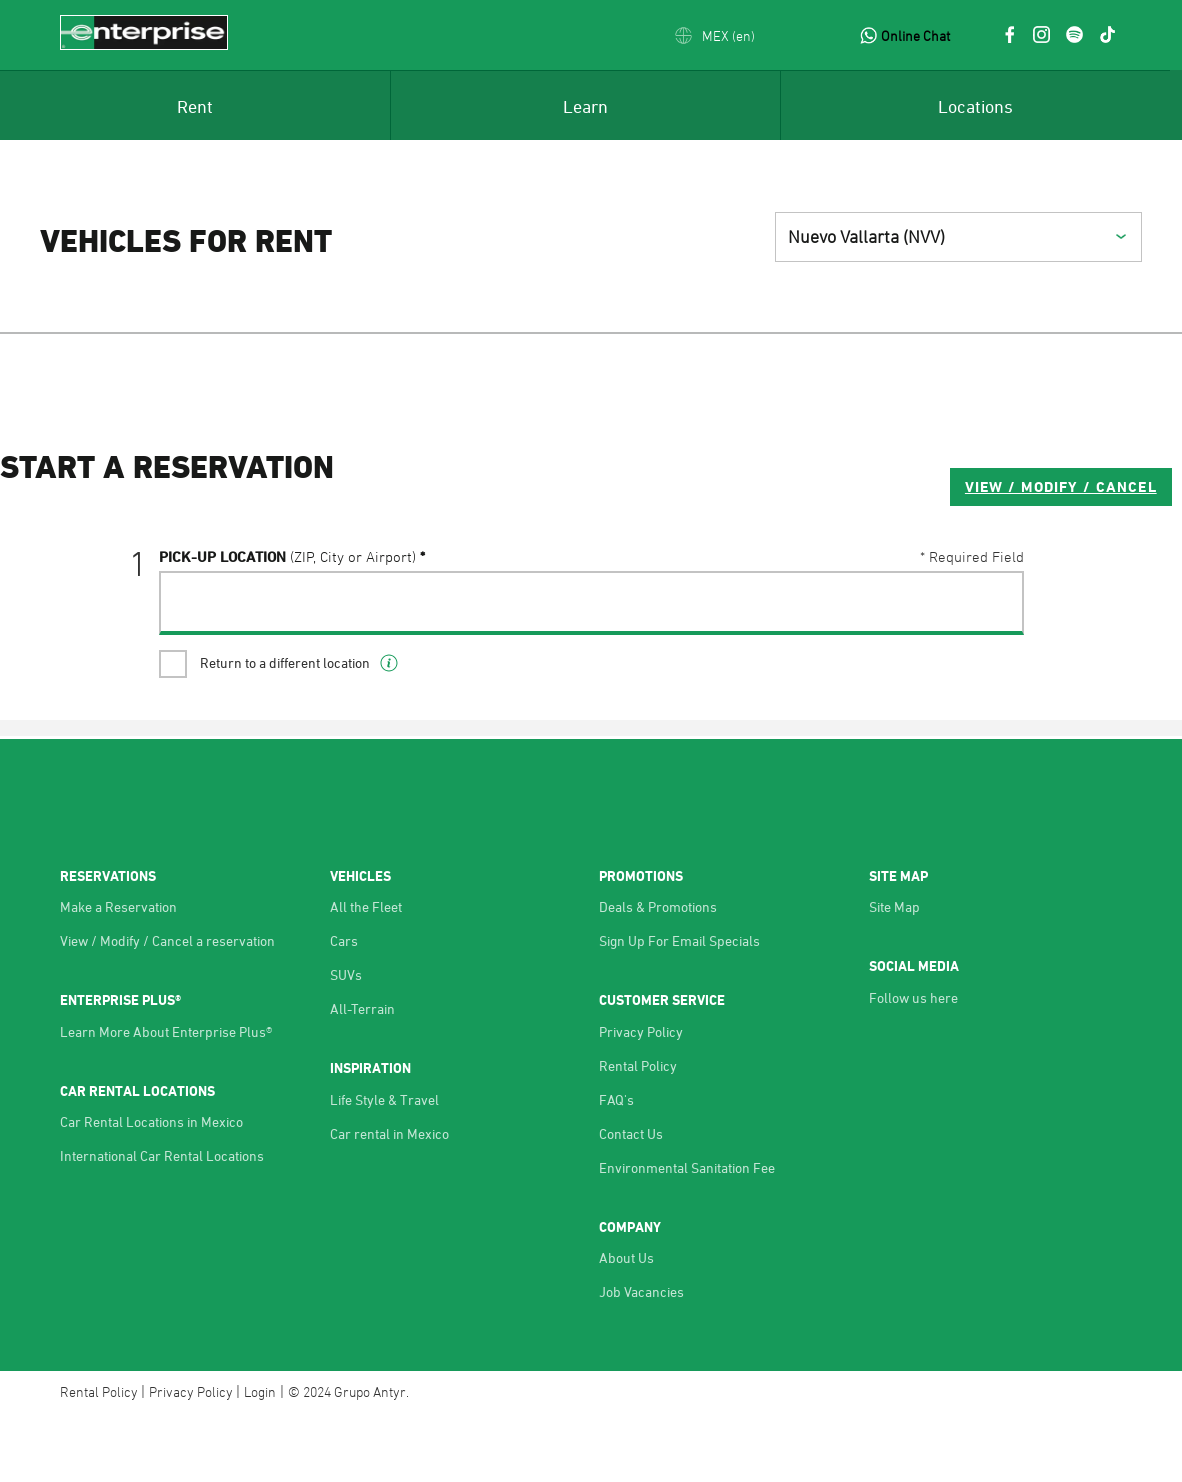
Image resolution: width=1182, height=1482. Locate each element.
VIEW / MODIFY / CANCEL (902, 566)
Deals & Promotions (658, 972)
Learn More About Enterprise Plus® (166, 1097)
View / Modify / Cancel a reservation (167, 1006)
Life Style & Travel (384, 1165)
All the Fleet (366, 972)
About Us (626, 1323)
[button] (715, 35)
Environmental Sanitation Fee (687, 1233)
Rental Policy (638, 1131)
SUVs (346, 1040)
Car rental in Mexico (389, 1199)
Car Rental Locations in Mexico (151, 1187)
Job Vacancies (641, 1357)
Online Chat (915, 35)
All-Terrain (362, 1074)
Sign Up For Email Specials (679, 1006)
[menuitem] (195, 105)
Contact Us (631, 1199)
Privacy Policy (641, 1097)
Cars (344, 1006)
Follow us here (913, 1063)
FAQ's (616, 1165)
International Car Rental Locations (162, 1221)
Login (260, 1457)
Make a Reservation (118, 972)
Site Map (894, 972)
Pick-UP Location (287, 636)
